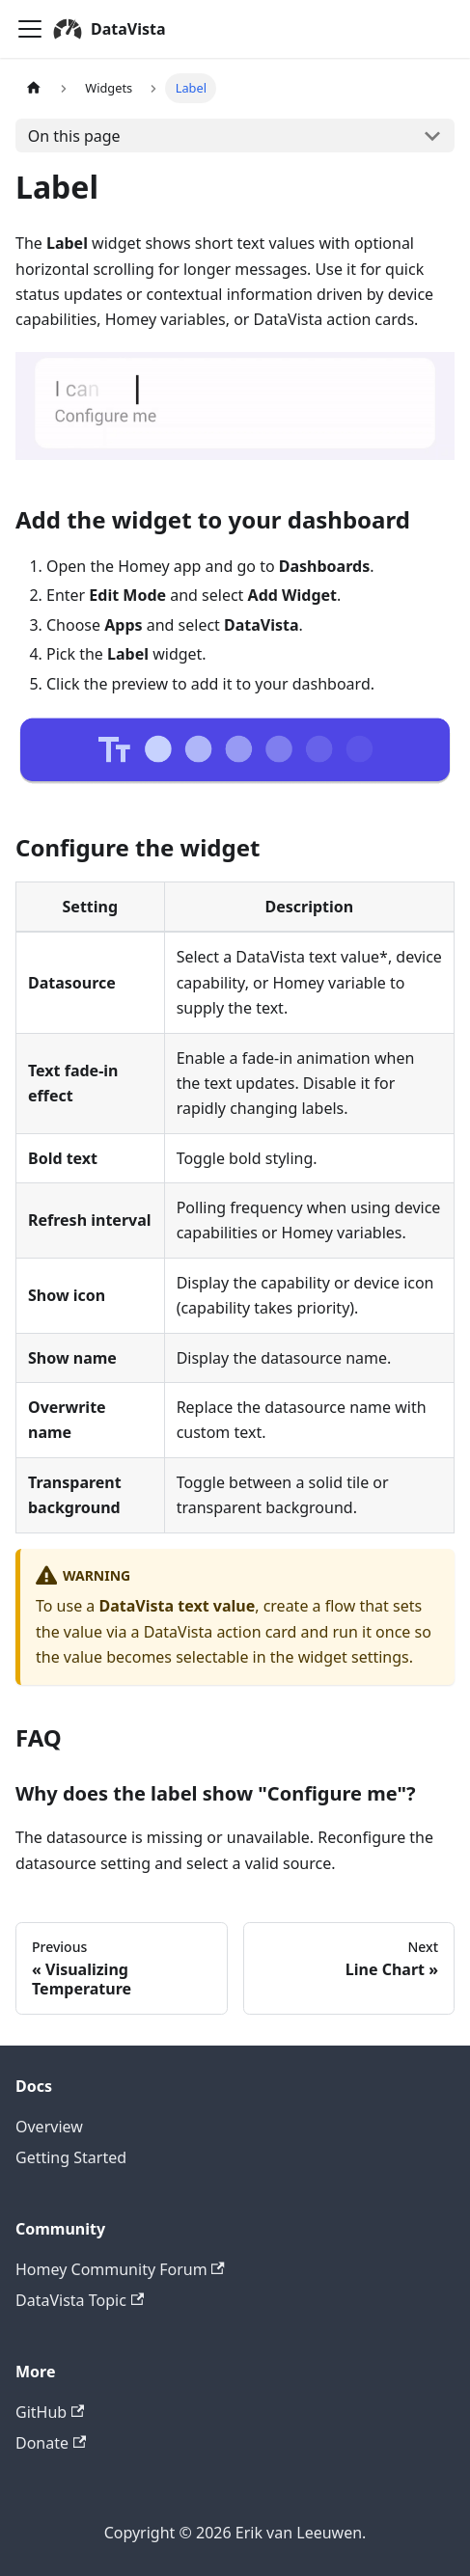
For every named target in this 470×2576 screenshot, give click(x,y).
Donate (50, 2443)
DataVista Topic (79, 2300)
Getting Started (70, 2157)
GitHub (49, 2412)
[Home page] (33, 88)
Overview (49, 2126)
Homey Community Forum (120, 2269)
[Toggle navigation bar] (29, 28)
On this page (74, 136)
